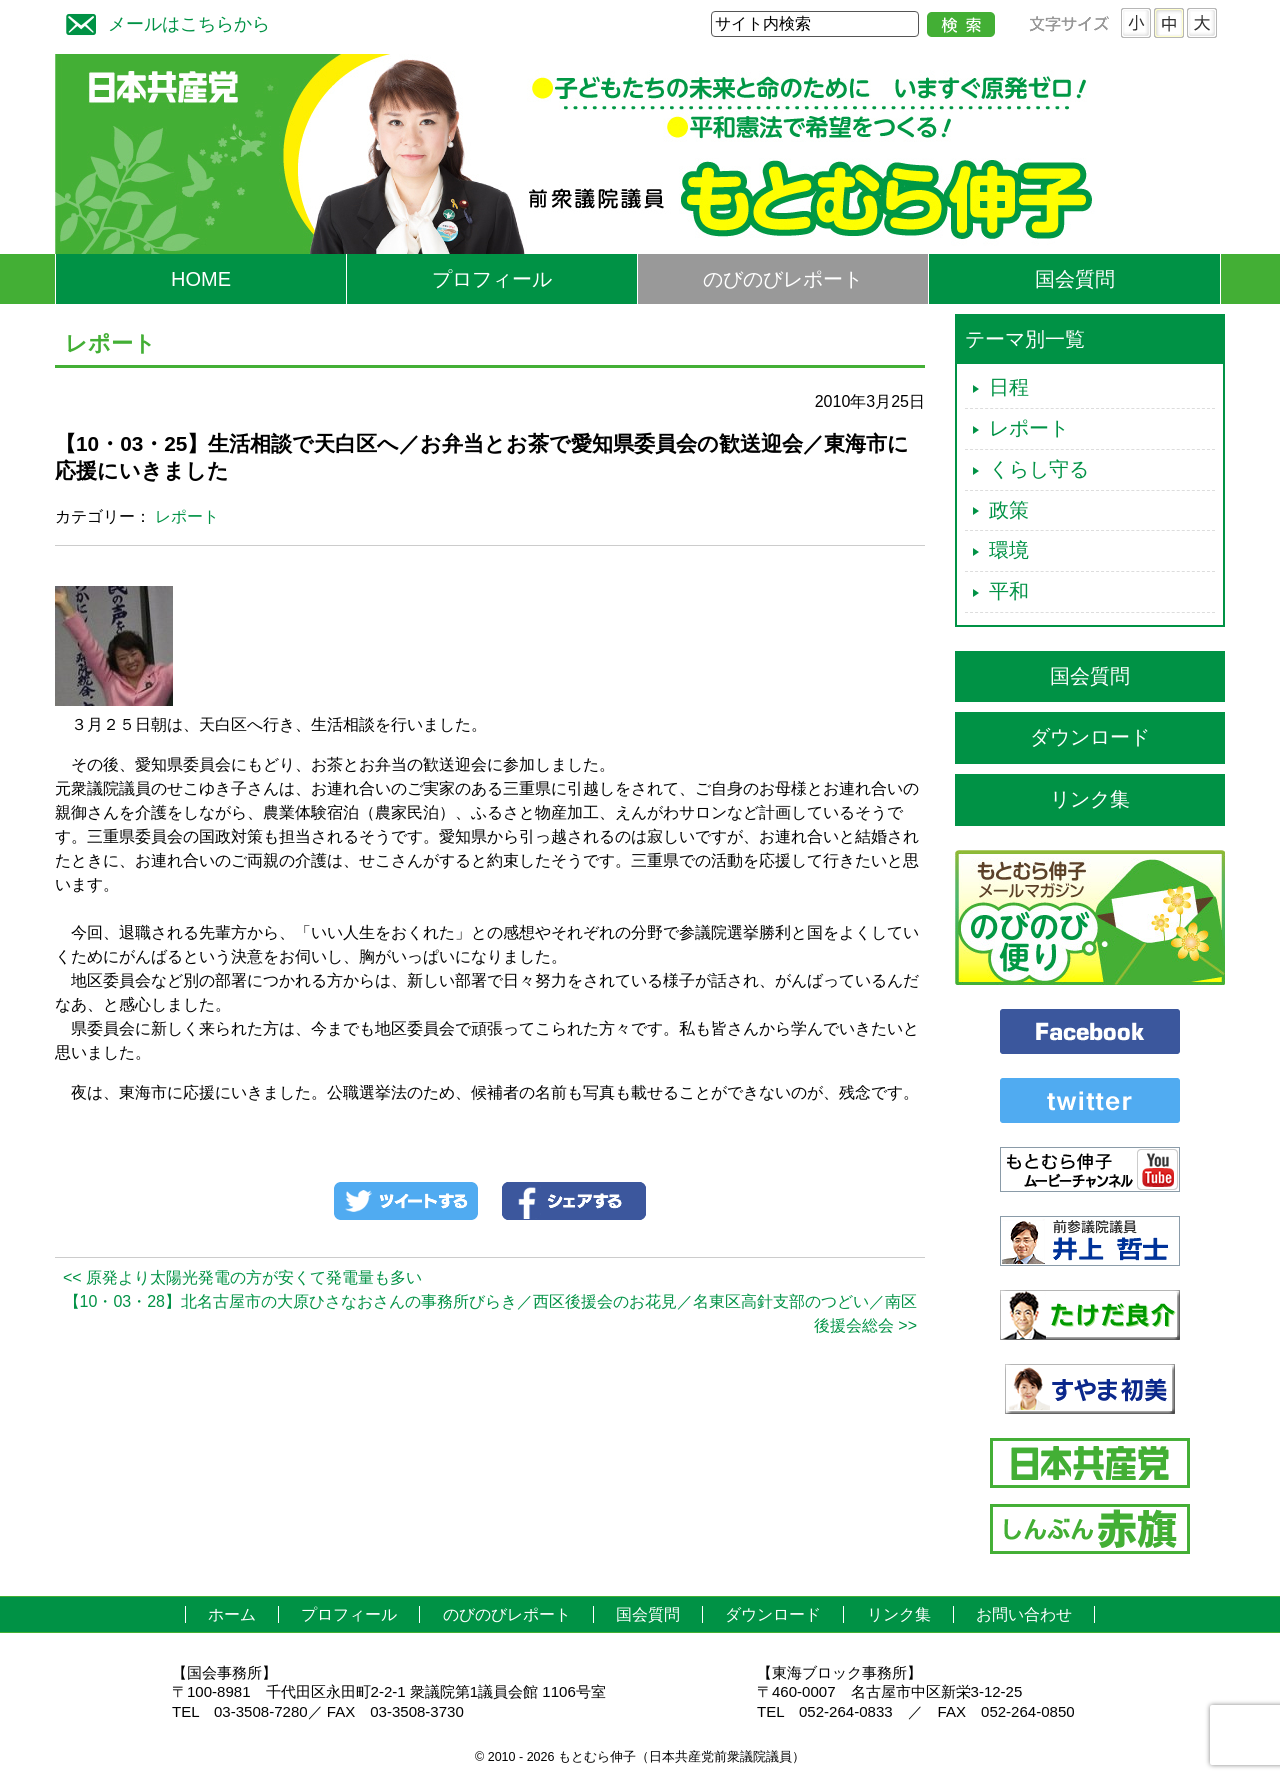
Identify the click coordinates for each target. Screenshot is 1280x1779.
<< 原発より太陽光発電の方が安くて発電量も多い (242, 1277)
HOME (201, 279)
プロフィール (492, 279)
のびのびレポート (783, 279)
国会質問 (1075, 279)
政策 (1009, 510)
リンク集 (1090, 799)
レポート (187, 516)
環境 (1009, 550)
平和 (1009, 591)
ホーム (232, 1614)
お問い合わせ (1024, 1614)
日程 (1009, 387)
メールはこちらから (163, 21)
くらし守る (1039, 469)
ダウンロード (1090, 737)
